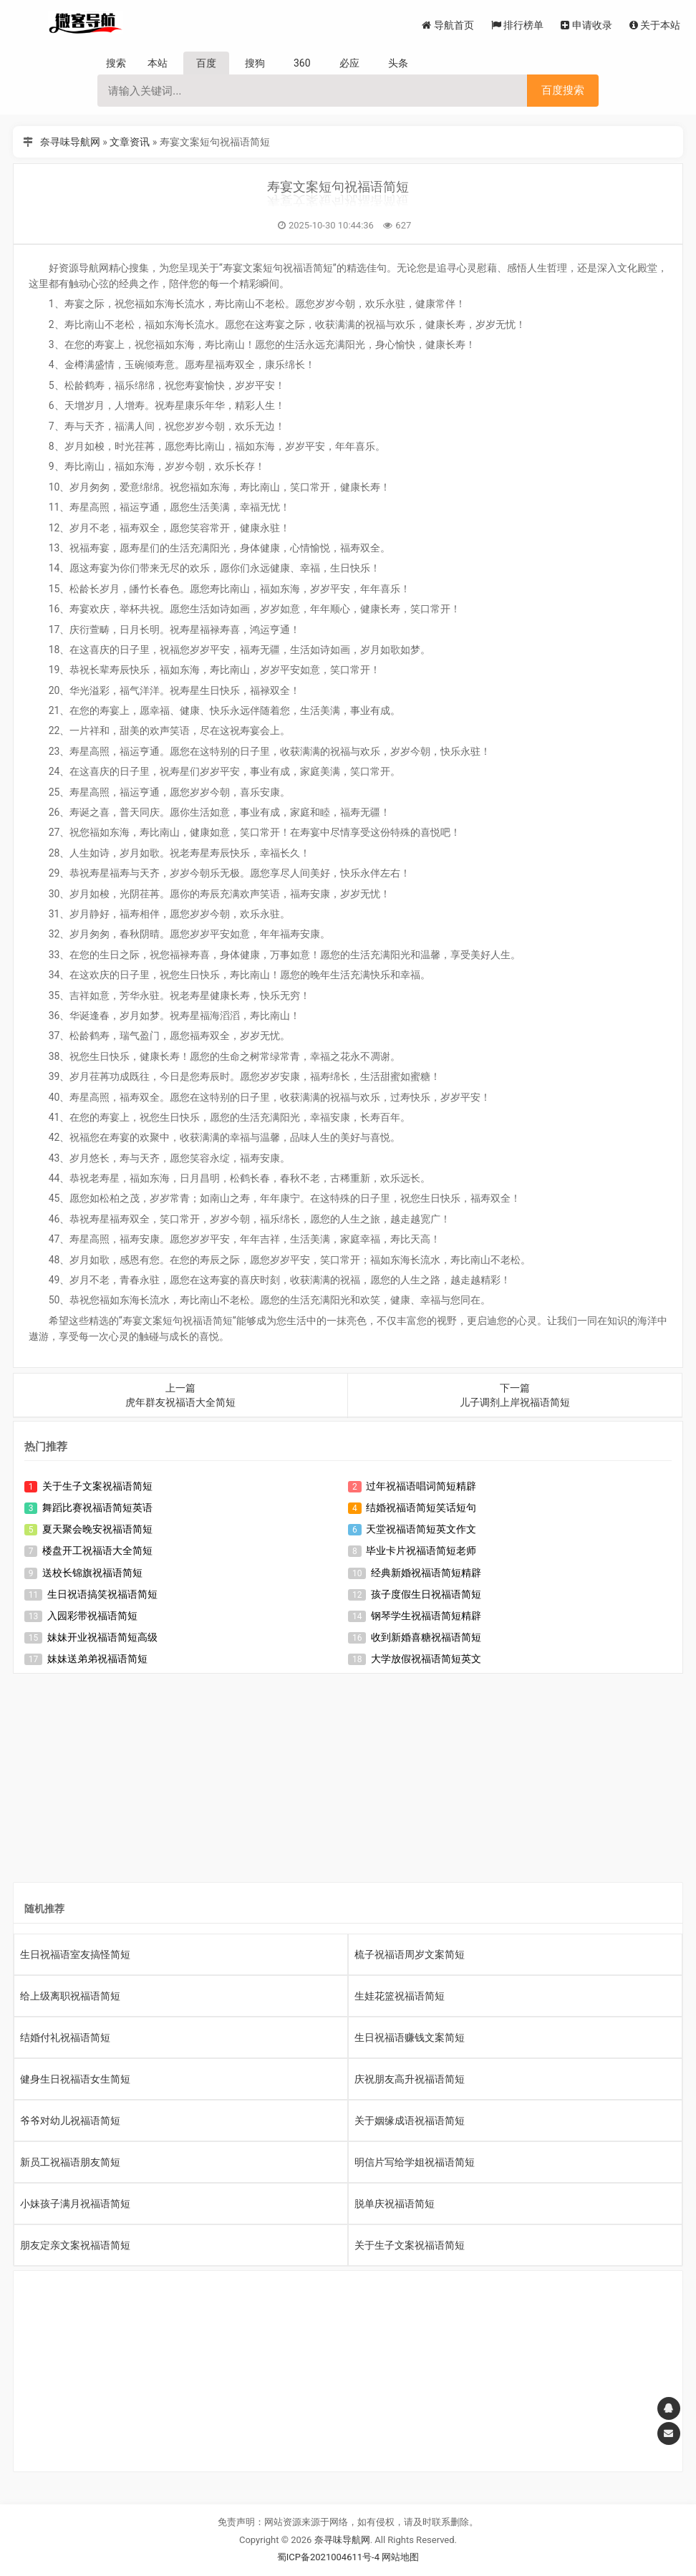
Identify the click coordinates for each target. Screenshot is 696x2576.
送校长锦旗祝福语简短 (92, 1572)
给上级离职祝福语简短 (70, 1996)
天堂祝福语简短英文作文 (421, 1529)
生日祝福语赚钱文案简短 (409, 2037)
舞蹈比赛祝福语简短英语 (97, 1507)
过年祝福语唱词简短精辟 (421, 1486)
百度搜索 (562, 90)
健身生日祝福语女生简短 (75, 2079)
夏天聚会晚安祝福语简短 (97, 1529)
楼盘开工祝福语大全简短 (97, 1550)
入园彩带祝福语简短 (92, 1615)
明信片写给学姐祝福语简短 (414, 2162)
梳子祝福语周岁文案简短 (409, 1954)
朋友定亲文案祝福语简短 (75, 2245)
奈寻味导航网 (70, 142)
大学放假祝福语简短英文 (426, 1658)
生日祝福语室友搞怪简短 (75, 1954)
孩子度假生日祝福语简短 (426, 1594)
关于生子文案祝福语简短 (97, 1486)
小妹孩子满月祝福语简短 (75, 2203)
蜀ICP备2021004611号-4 (328, 2557)
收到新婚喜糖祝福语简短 (426, 1637)
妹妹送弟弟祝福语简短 (97, 1658)
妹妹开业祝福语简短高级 (102, 1637)
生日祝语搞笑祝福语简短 (102, 1594)
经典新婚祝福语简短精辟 (426, 1572)
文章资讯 (130, 142)
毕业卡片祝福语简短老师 (421, 1550)
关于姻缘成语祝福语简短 (409, 2120)
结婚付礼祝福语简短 (65, 2037)
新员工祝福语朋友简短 (70, 2162)
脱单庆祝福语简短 (394, 2203)
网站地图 (400, 2557)
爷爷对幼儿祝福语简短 (70, 2120)
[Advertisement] (348, 1781)
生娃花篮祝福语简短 (399, 1996)
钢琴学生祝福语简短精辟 (426, 1615)
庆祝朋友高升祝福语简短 (409, 2079)
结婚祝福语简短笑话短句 (421, 1507)
